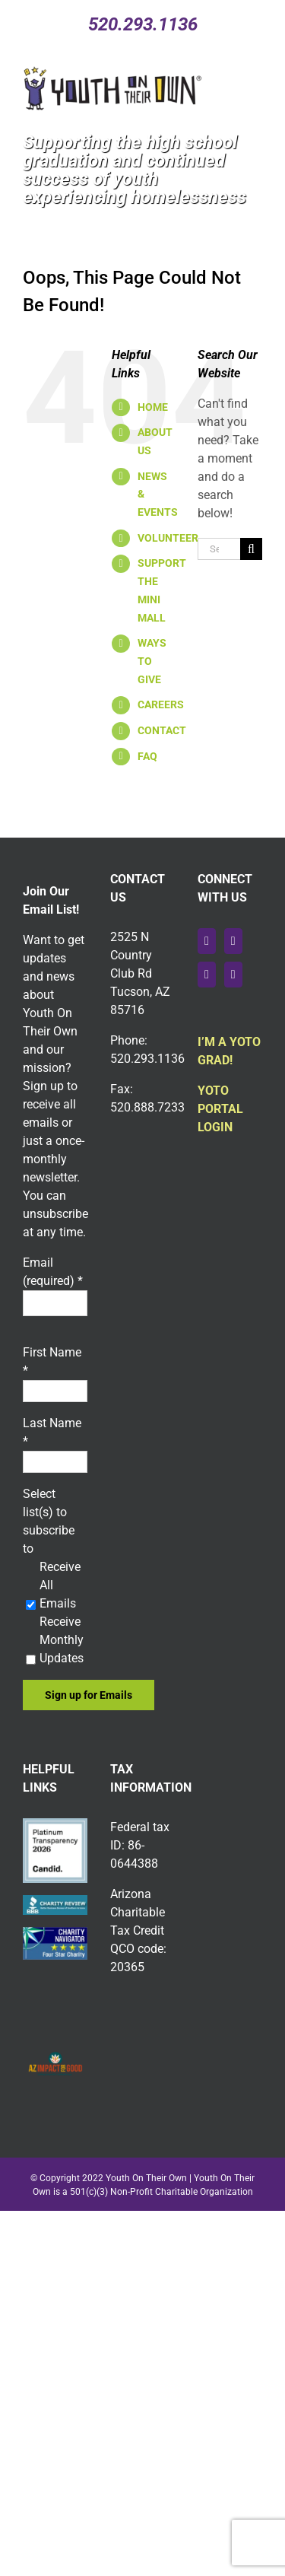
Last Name (52, 1432)
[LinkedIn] (233, 974)
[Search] (251, 549)
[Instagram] (207, 974)
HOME (153, 407)
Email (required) (53, 1271)
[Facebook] (207, 941)
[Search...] (219, 549)
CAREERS (161, 704)
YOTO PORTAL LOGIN (220, 1108)
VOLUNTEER (168, 538)
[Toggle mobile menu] (259, 74)
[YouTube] (233, 941)
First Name (52, 1361)
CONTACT (162, 730)
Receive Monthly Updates (62, 1639)
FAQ (147, 756)
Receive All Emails (60, 1585)
